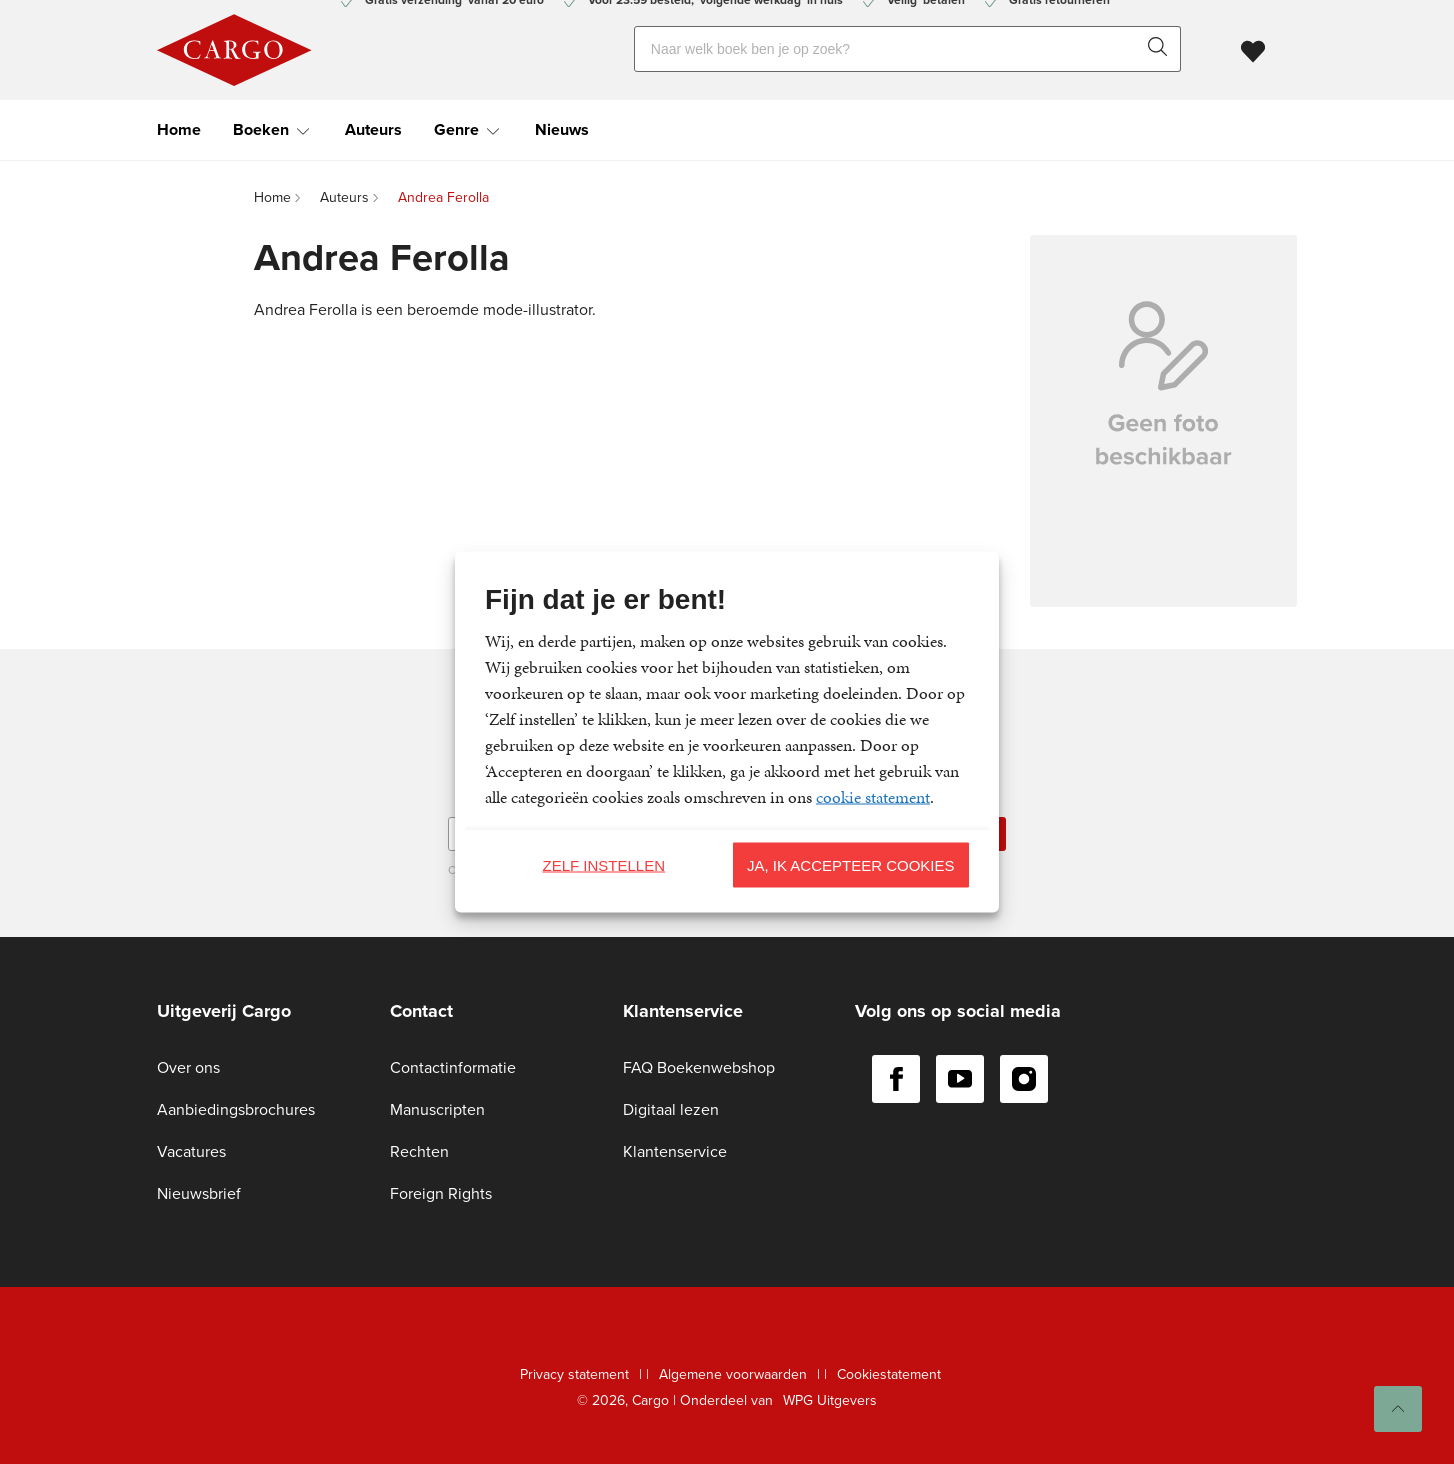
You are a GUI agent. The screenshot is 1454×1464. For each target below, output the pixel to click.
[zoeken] (1162, 49)
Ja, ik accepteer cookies (851, 864)
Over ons (188, 1067)
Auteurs (373, 129)
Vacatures (191, 1151)
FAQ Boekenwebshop (699, 1067)
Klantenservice (675, 1151)
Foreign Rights (441, 1193)
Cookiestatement (889, 1374)
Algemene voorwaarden (733, 1374)
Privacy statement (574, 1374)
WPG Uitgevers (830, 1400)
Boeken (261, 129)
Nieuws (562, 129)
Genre (456, 129)
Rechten (419, 1151)
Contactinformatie (453, 1067)
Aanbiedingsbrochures (236, 1109)
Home (179, 129)
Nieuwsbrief (199, 1193)
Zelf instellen (603, 864)
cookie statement (873, 797)
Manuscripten (437, 1109)
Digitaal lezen (671, 1109)
